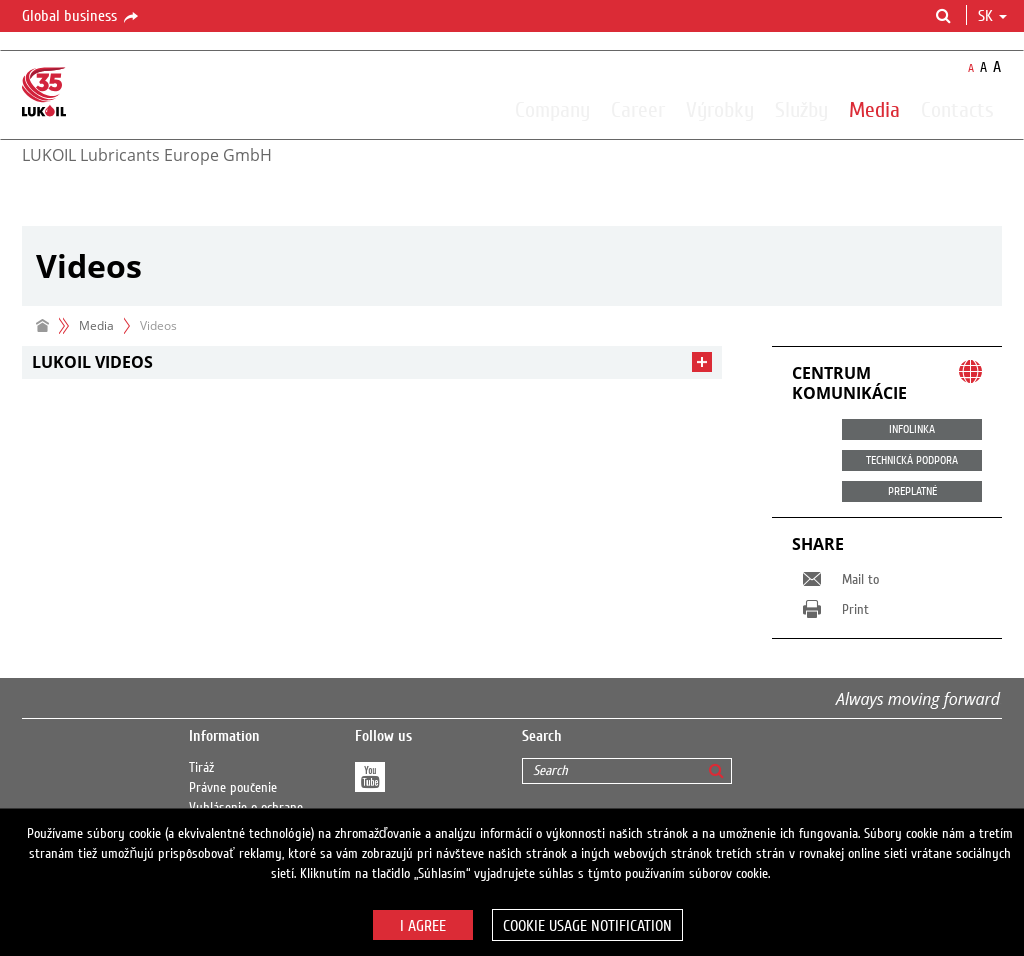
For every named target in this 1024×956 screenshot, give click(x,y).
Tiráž (201, 768)
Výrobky (720, 109)
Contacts (957, 109)
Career (638, 109)
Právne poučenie (233, 788)
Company (552, 109)
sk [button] (992, 16)
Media (874, 109)
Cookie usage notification (587, 926)
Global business (81, 17)
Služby (801, 109)
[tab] (372, 362)
